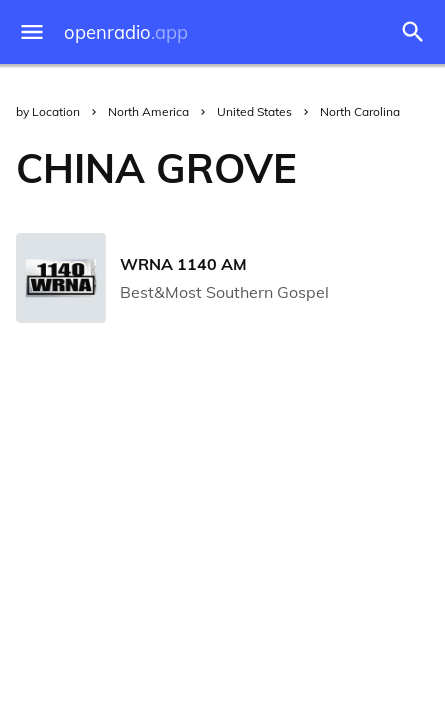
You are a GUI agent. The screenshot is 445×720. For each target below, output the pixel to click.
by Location (48, 111)
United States (254, 111)
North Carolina (360, 111)
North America (148, 111)
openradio (126, 32)
